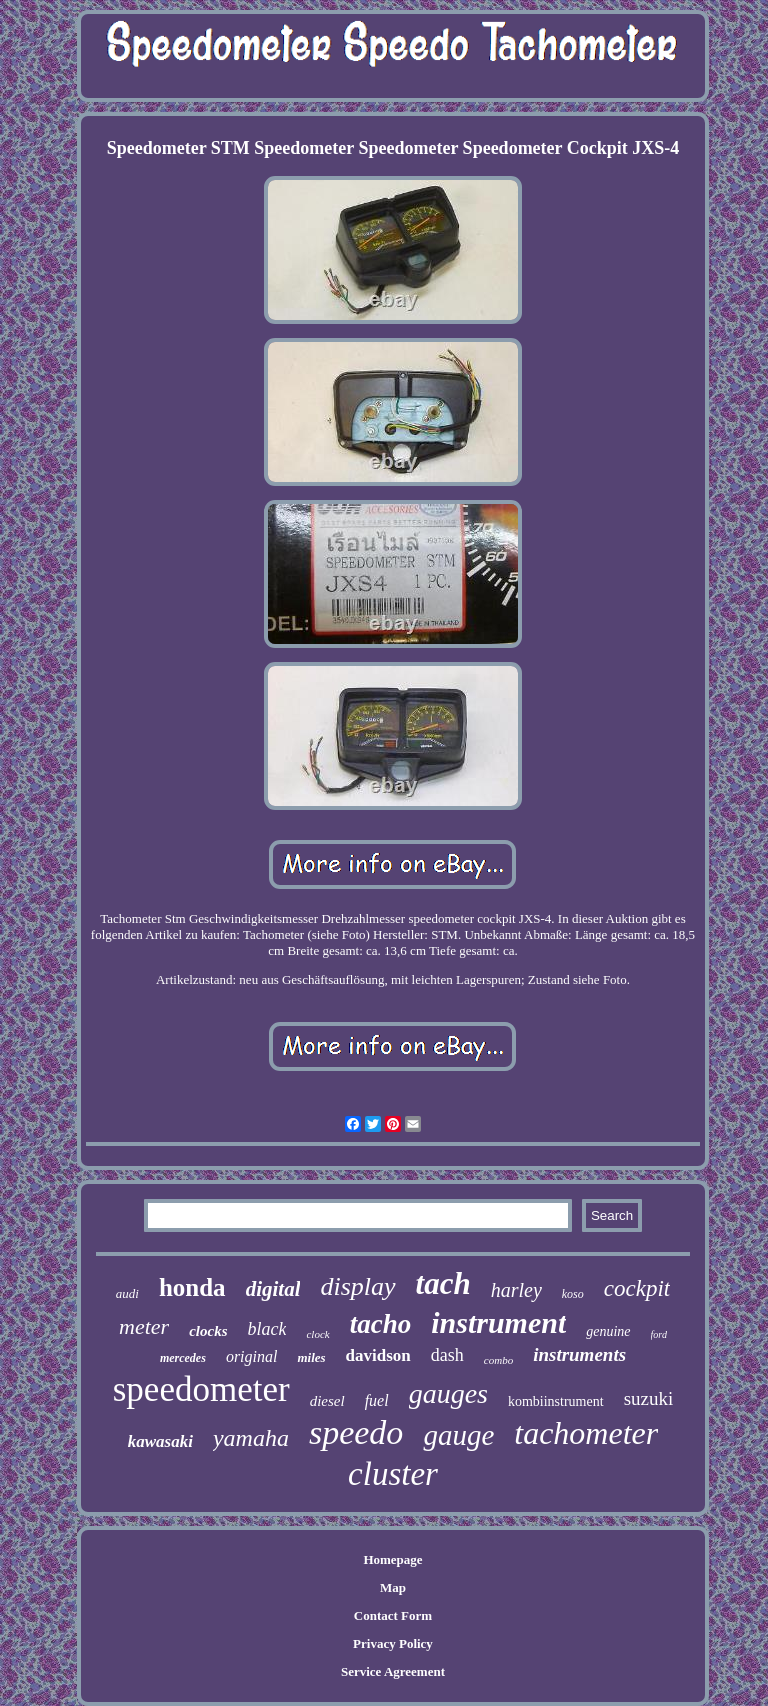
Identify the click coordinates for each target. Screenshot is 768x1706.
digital (273, 1289)
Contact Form (393, 1615)
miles (311, 1357)
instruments (579, 1354)
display (357, 1286)
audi (127, 1293)
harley (516, 1290)
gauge (458, 1435)
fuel (377, 1400)
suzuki (649, 1398)
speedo (356, 1432)
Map (393, 1587)
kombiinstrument (556, 1401)
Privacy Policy (393, 1643)
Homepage (392, 1559)
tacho (381, 1324)
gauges (448, 1393)
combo (498, 1360)
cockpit (637, 1288)
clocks (208, 1331)
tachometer (586, 1433)
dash (447, 1355)
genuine (608, 1331)
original (252, 1356)
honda (192, 1287)
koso (573, 1294)
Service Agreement (393, 1671)
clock (317, 1334)
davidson (378, 1355)
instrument (498, 1322)
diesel (327, 1401)
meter (144, 1326)
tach (443, 1283)
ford (659, 1334)
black (267, 1329)
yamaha (251, 1438)
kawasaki (160, 1441)
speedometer (201, 1389)
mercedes (183, 1358)
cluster (393, 1474)
